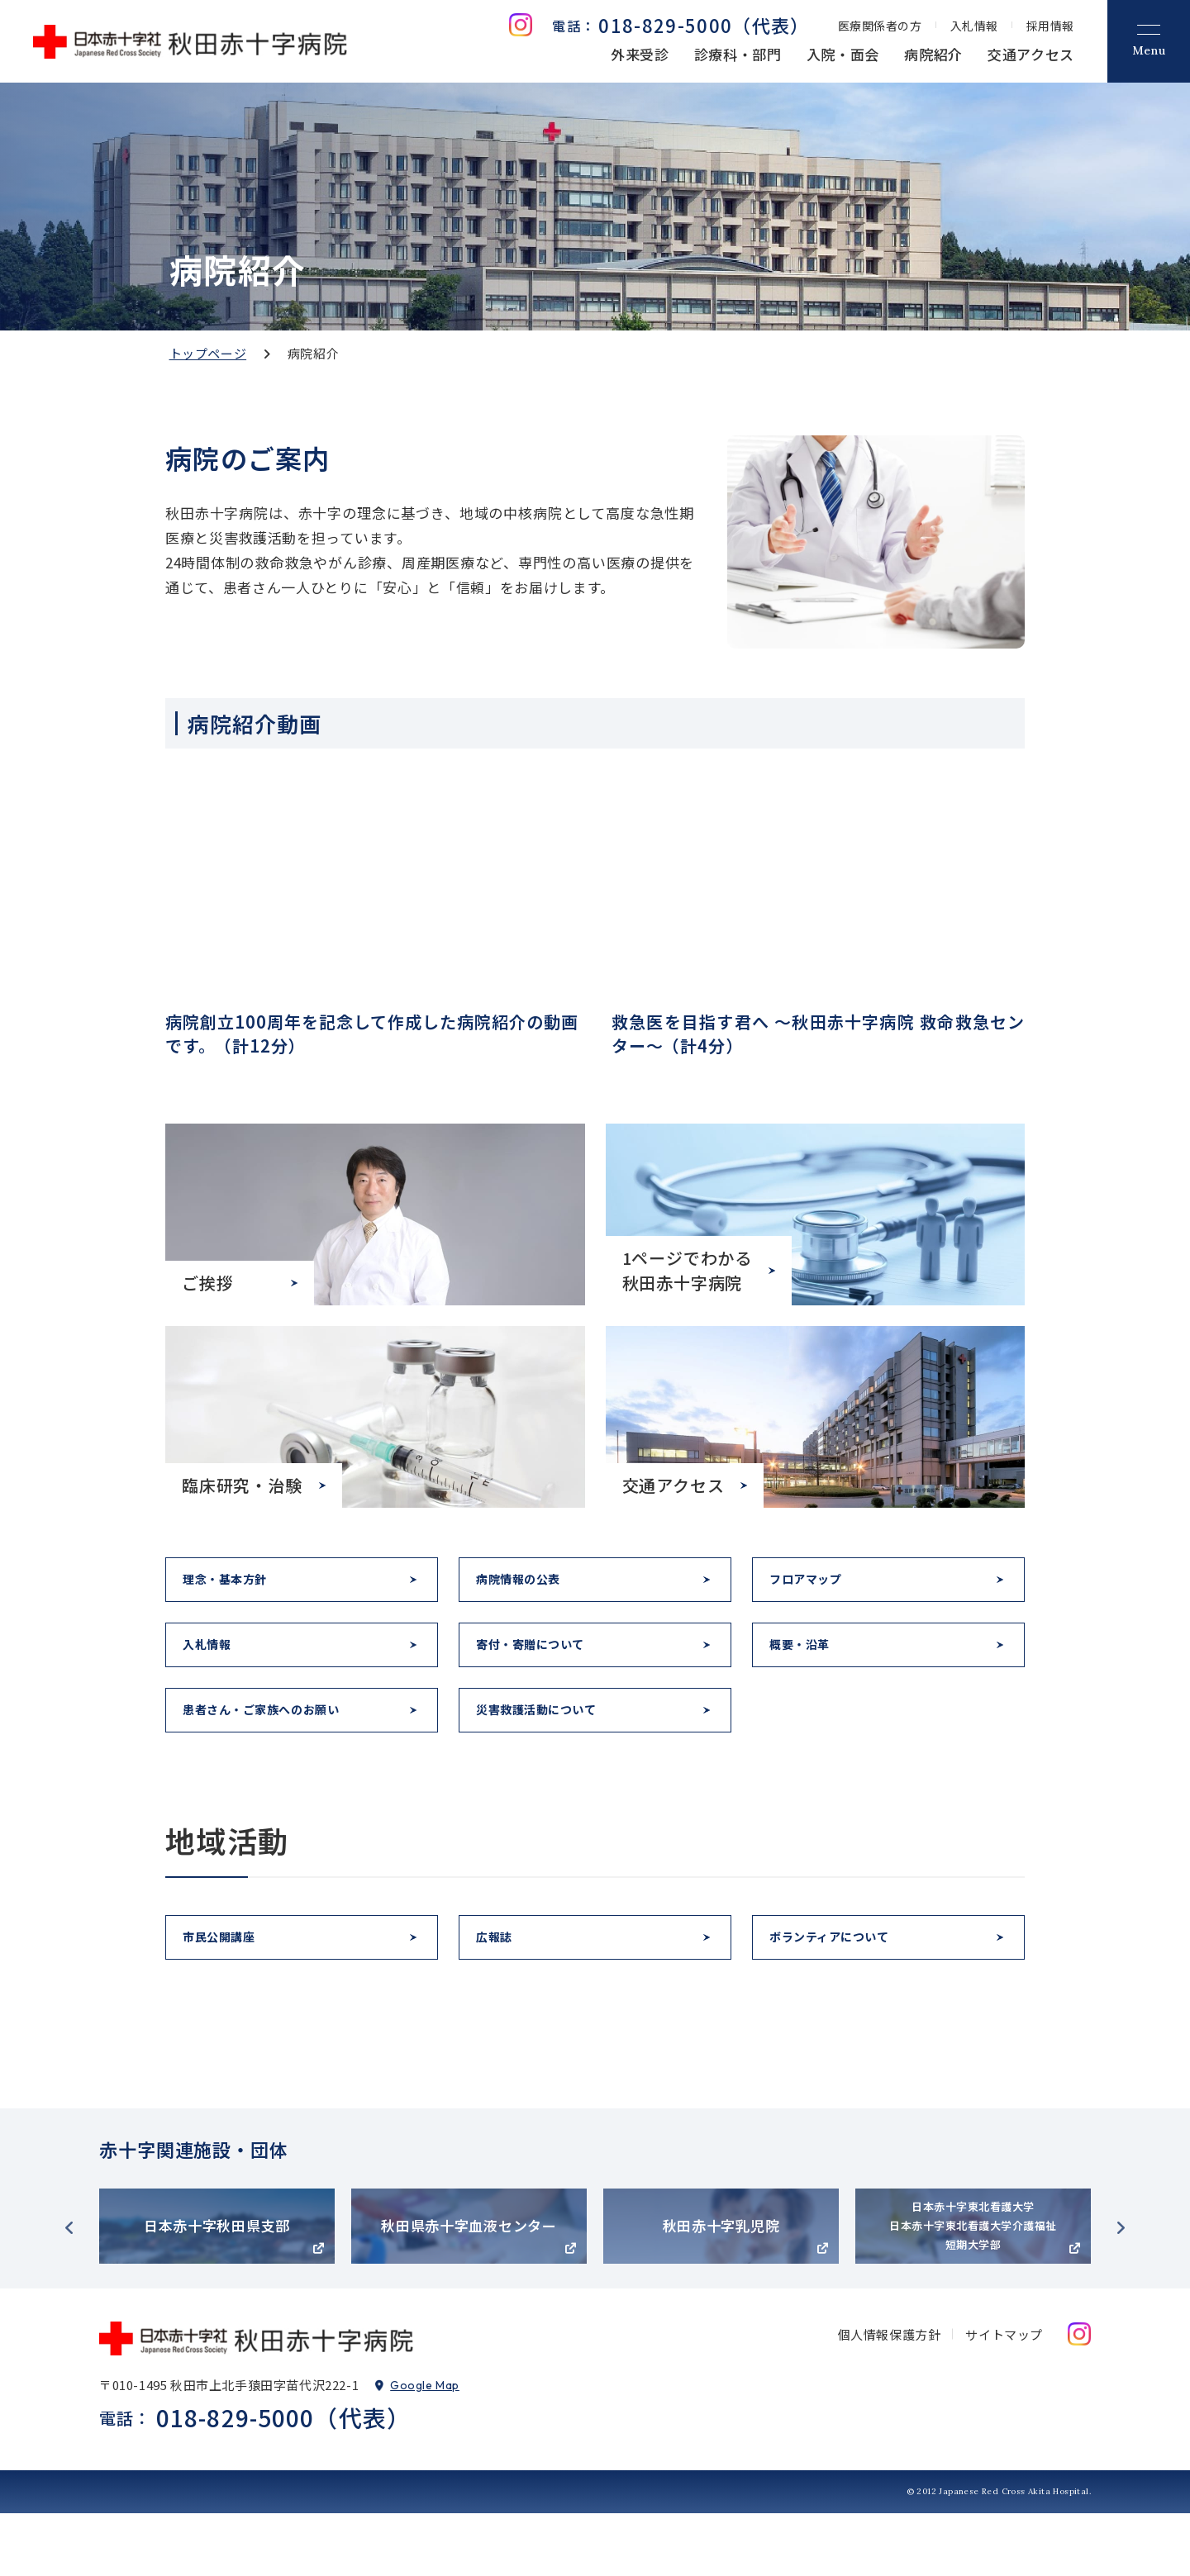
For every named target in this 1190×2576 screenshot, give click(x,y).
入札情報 (974, 25)
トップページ (208, 353)
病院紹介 (933, 54)
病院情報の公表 (531, 1587)
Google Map (424, 2448)
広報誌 (502, 1992)
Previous (69, 2291)
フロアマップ (817, 1587)
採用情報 (1050, 25)
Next (1120, 2291)
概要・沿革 (810, 1668)
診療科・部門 (738, 54)
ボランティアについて (846, 1992)
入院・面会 (843, 54)
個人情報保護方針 (889, 2397)
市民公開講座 (230, 1992)
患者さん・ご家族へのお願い (282, 1749)
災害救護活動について (553, 1749)
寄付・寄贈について (545, 1668)
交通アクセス (1031, 54)
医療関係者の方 (880, 25)
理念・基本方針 (238, 1587)
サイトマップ (1004, 2397)
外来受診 (640, 54)
